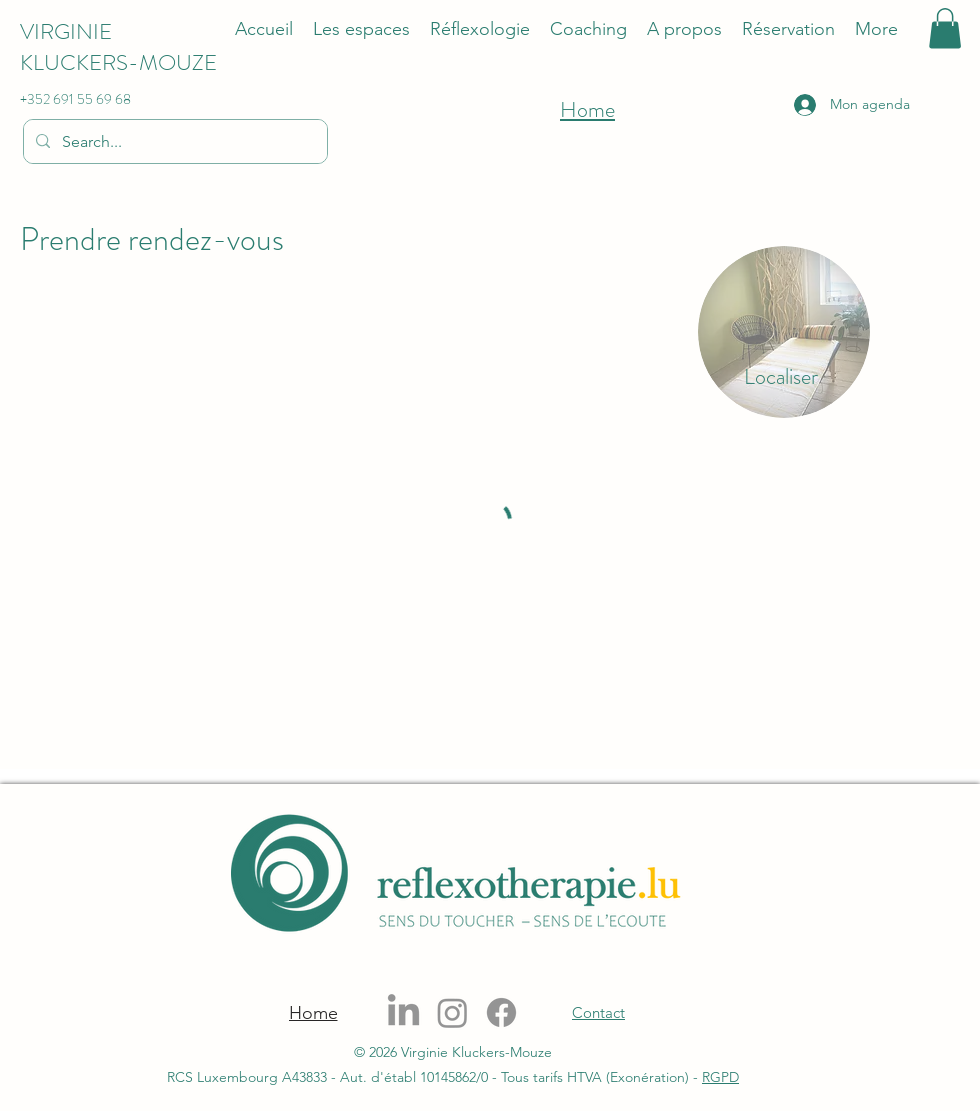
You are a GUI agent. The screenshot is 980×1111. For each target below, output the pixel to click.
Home (587, 109)
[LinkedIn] (403, 1012)
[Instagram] (452, 1012)
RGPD (720, 1077)
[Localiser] (781, 376)
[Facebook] (501, 1012)
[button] (945, 28)
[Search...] (173, 142)
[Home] (313, 1013)
